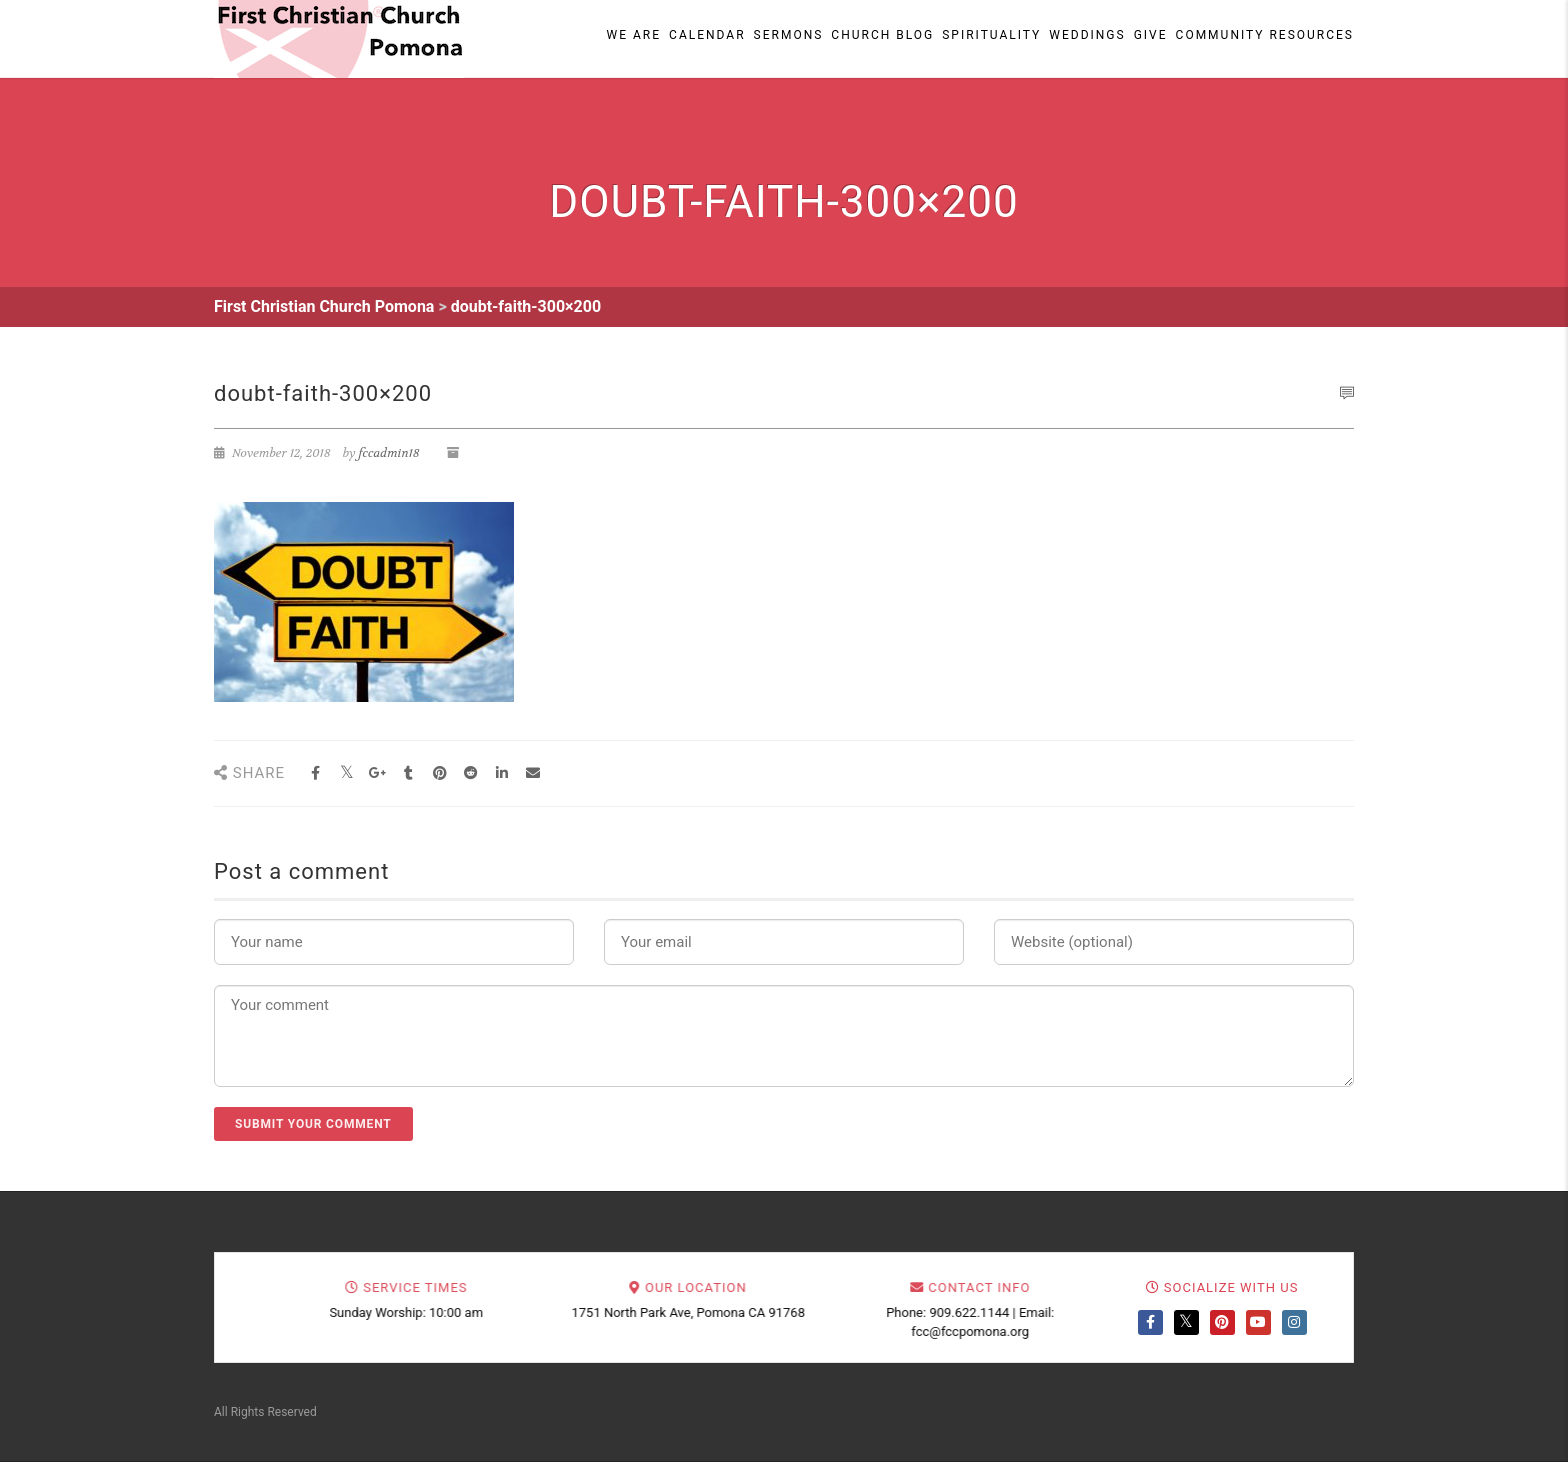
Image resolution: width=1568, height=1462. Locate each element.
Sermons (789, 35)
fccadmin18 (389, 453)
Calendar (707, 35)
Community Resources (1265, 35)
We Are (634, 35)
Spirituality (991, 35)
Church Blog (882, 35)
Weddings (1087, 35)
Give (1151, 35)
